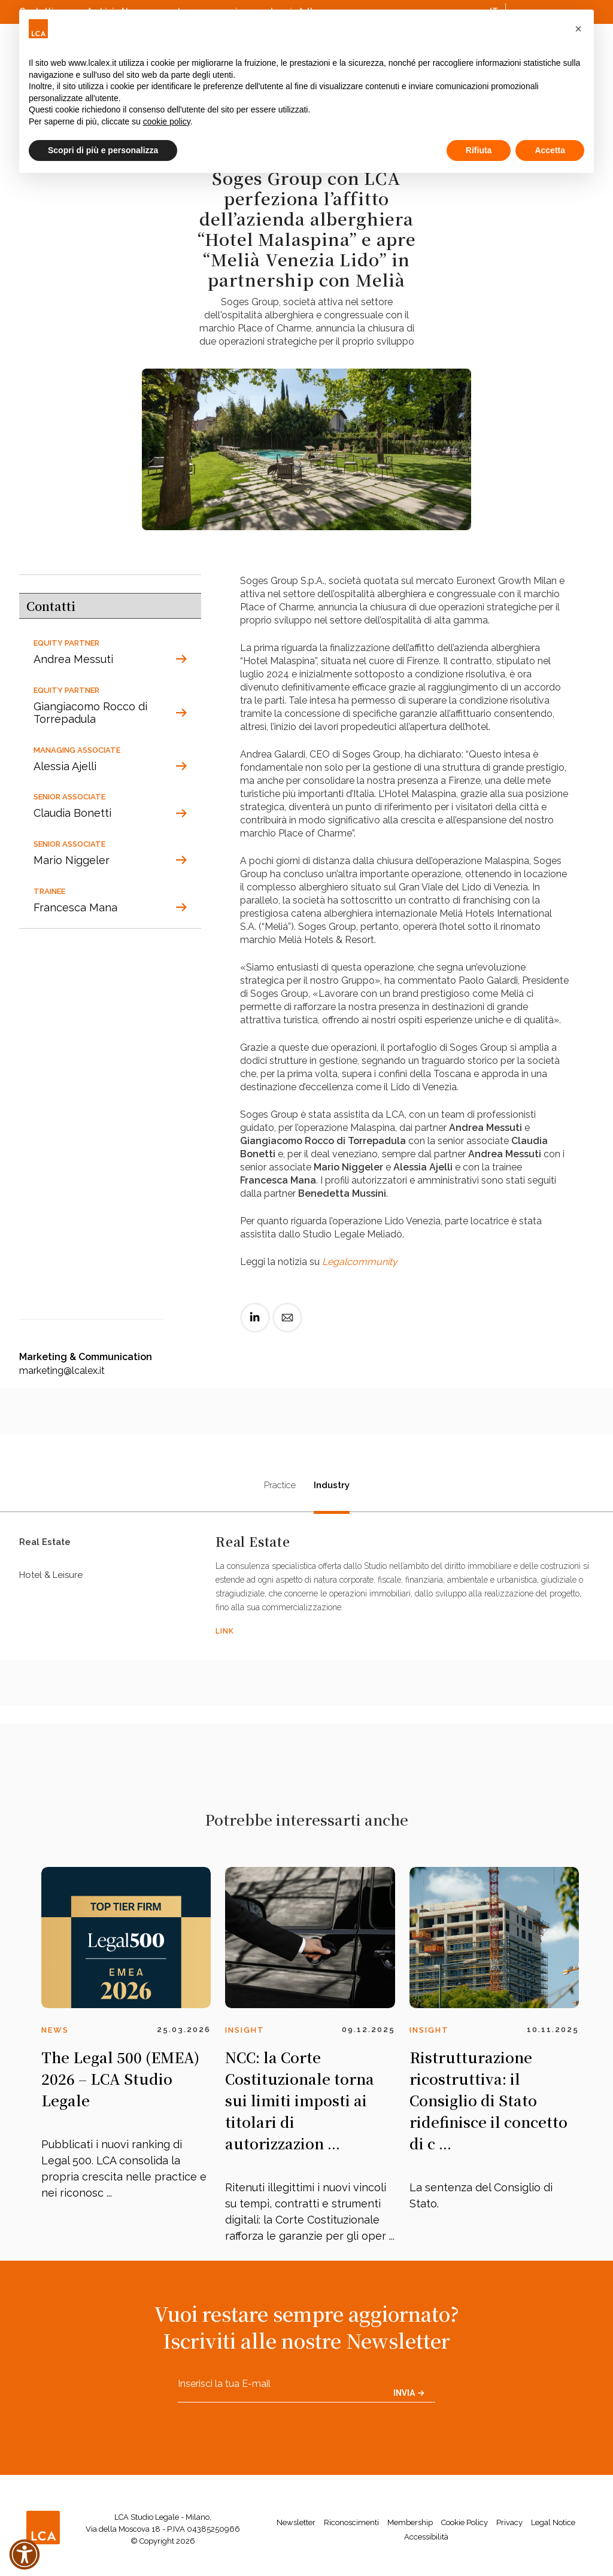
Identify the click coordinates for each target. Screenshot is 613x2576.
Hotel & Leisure (51, 1584)
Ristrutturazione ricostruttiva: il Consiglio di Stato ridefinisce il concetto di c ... (488, 2100)
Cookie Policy (464, 2522)
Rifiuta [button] (479, 150)
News (55, 2029)
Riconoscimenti (351, 2522)
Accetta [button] (550, 150)
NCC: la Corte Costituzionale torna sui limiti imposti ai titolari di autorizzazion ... (299, 2100)
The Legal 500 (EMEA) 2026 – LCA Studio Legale (120, 2078)
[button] (578, 28)
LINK (225, 1631)
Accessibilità (426, 2536)
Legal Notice (553, 2522)
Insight (245, 2029)
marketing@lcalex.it (62, 1370)
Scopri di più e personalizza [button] (103, 150)
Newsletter (296, 2522)
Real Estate (45, 1545)
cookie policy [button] (166, 121)
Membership (410, 2522)
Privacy (509, 2522)
